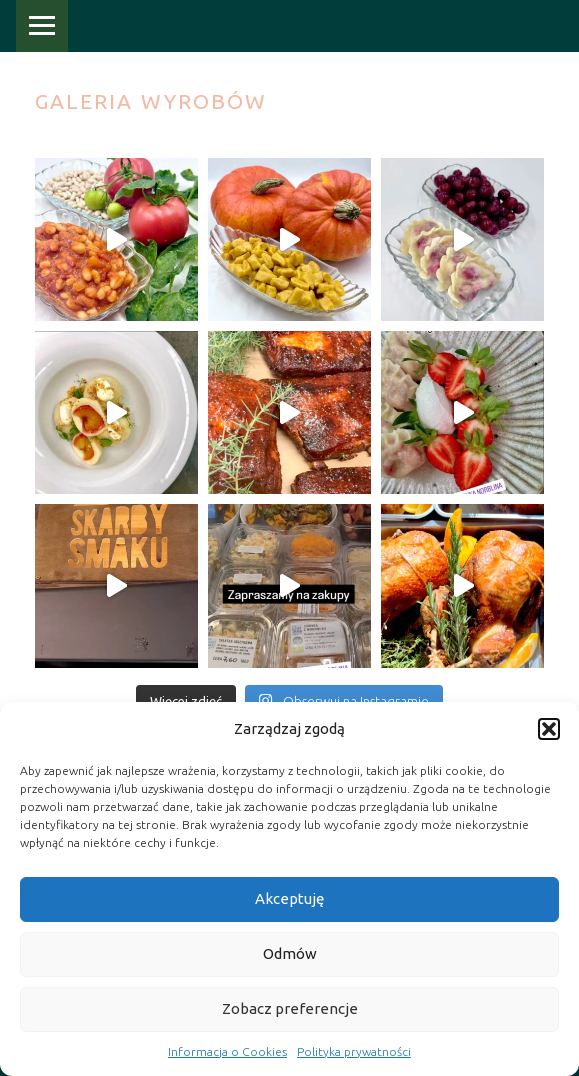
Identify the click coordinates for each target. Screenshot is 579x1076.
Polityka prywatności (354, 1051)
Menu (42, 26)
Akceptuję (289, 898)
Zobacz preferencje (290, 1008)
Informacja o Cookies (227, 1051)
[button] (549, 729)
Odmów (290, 953)
